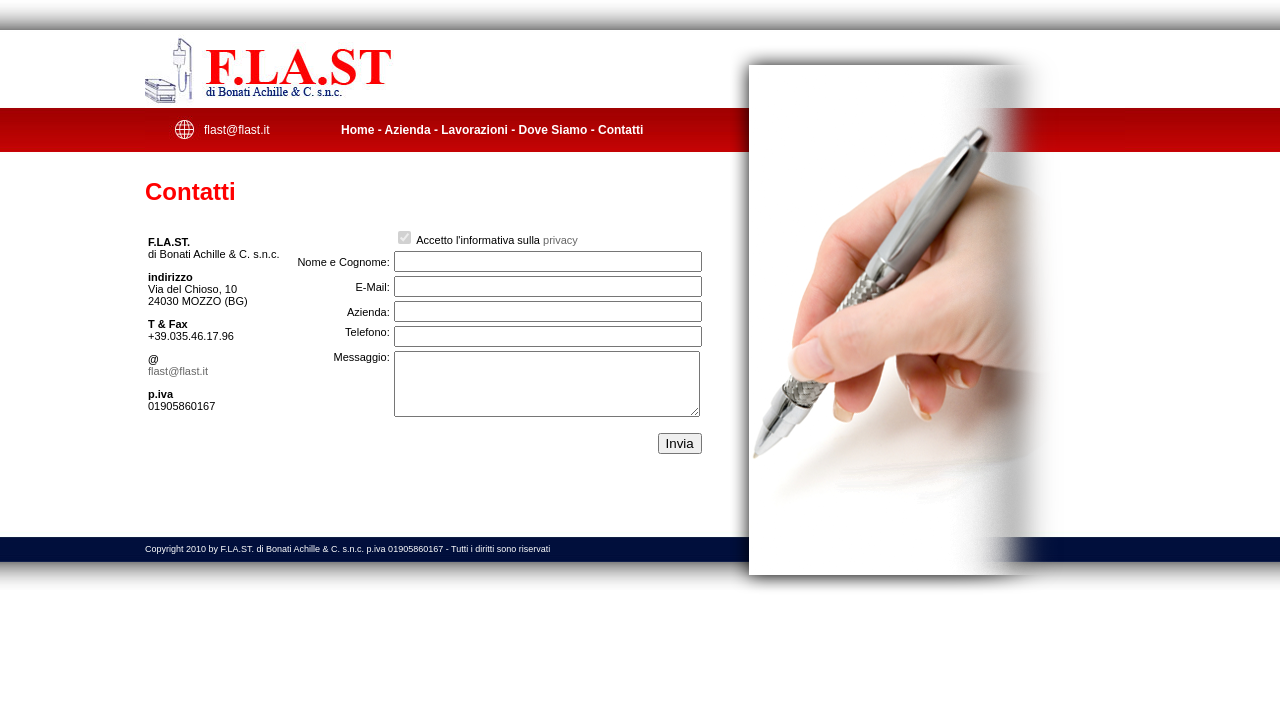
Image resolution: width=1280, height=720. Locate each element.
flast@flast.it (237, 130)
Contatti (620, 130)
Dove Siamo (553, 130)
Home (357, 130)
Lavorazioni (474, 130)
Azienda (408, 130)
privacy (560, 240)
